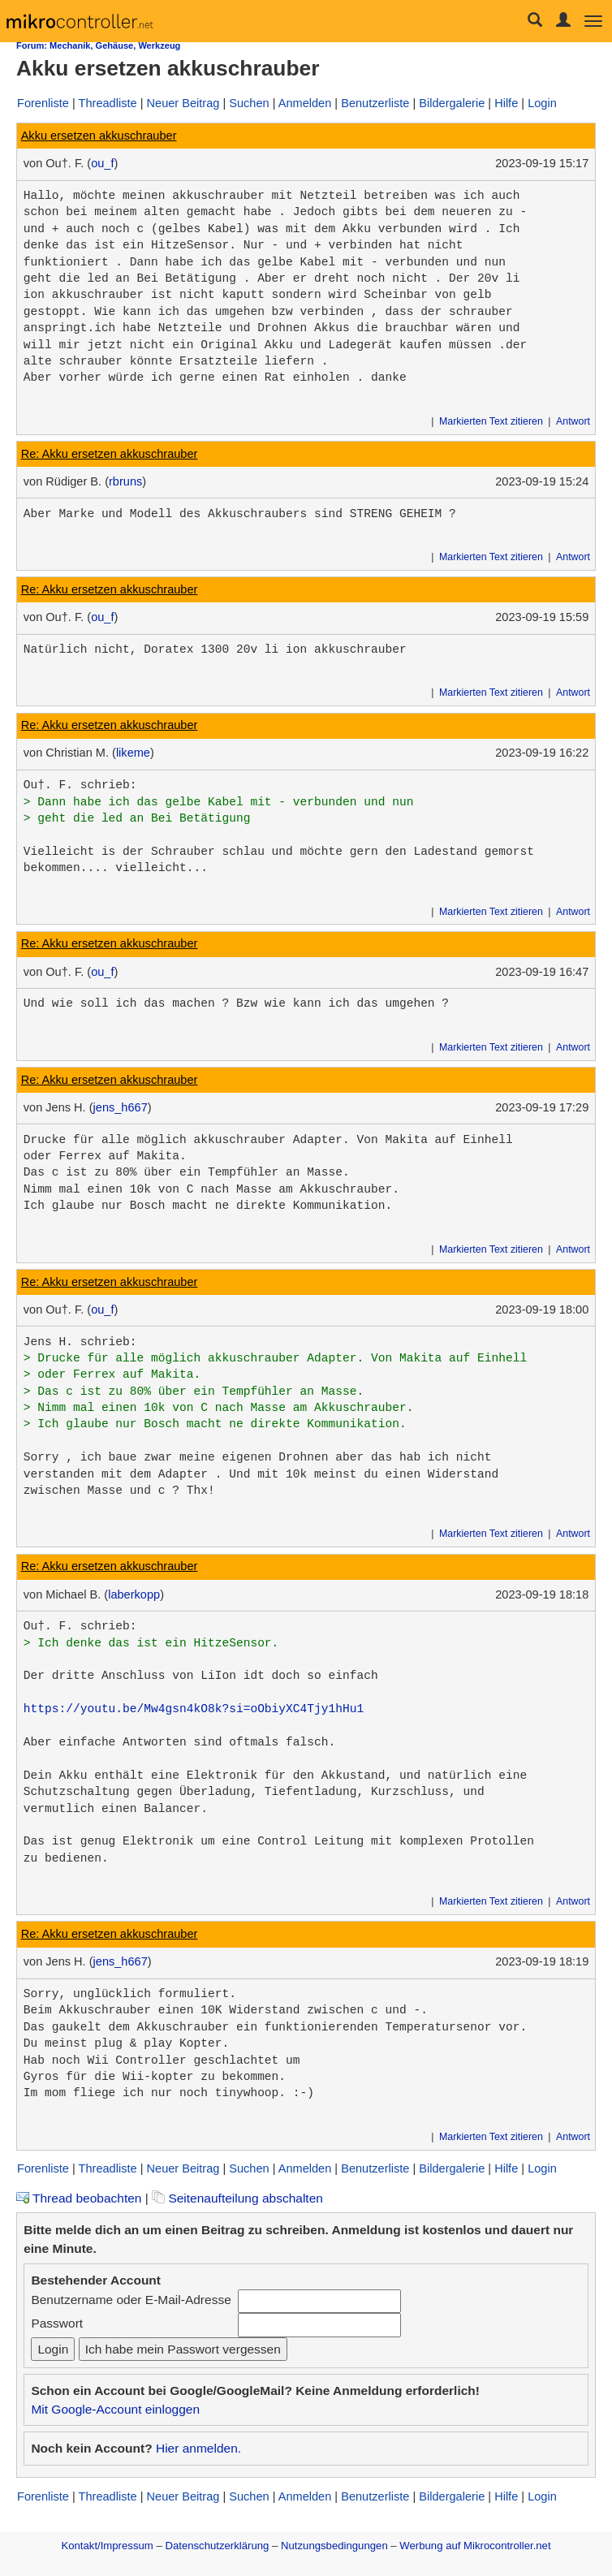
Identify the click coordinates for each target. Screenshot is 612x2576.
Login (542, 103)
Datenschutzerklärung (217, 2545)
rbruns (125, 481)
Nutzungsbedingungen (334, 2545)
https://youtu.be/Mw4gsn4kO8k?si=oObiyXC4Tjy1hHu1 (194, 1709)
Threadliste (108, 103)
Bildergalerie (452, 103)
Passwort (57, 2323)
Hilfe (506, 103)
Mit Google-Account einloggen (115, 2409)
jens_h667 (120, 1107)
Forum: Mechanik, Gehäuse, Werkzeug (98, 45)
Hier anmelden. (198, 2448)
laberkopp (134, 1594)
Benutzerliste (375, 103)
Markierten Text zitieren (491, 421)
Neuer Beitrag (183, 103)
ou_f (102, 163)
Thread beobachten (78, 2198)
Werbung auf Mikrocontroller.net (474, 2545)
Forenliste (43, 103)
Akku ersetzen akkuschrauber (99, 135)
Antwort (573, 421)
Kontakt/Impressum (107, 2545)
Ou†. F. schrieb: (80, 785)
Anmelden (305, 103)
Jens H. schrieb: (80, 1342)
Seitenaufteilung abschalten (237, 2198)
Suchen (249, 103)
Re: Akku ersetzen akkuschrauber (109, 453)
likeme (133, 752)
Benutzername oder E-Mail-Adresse (131, 2299)
